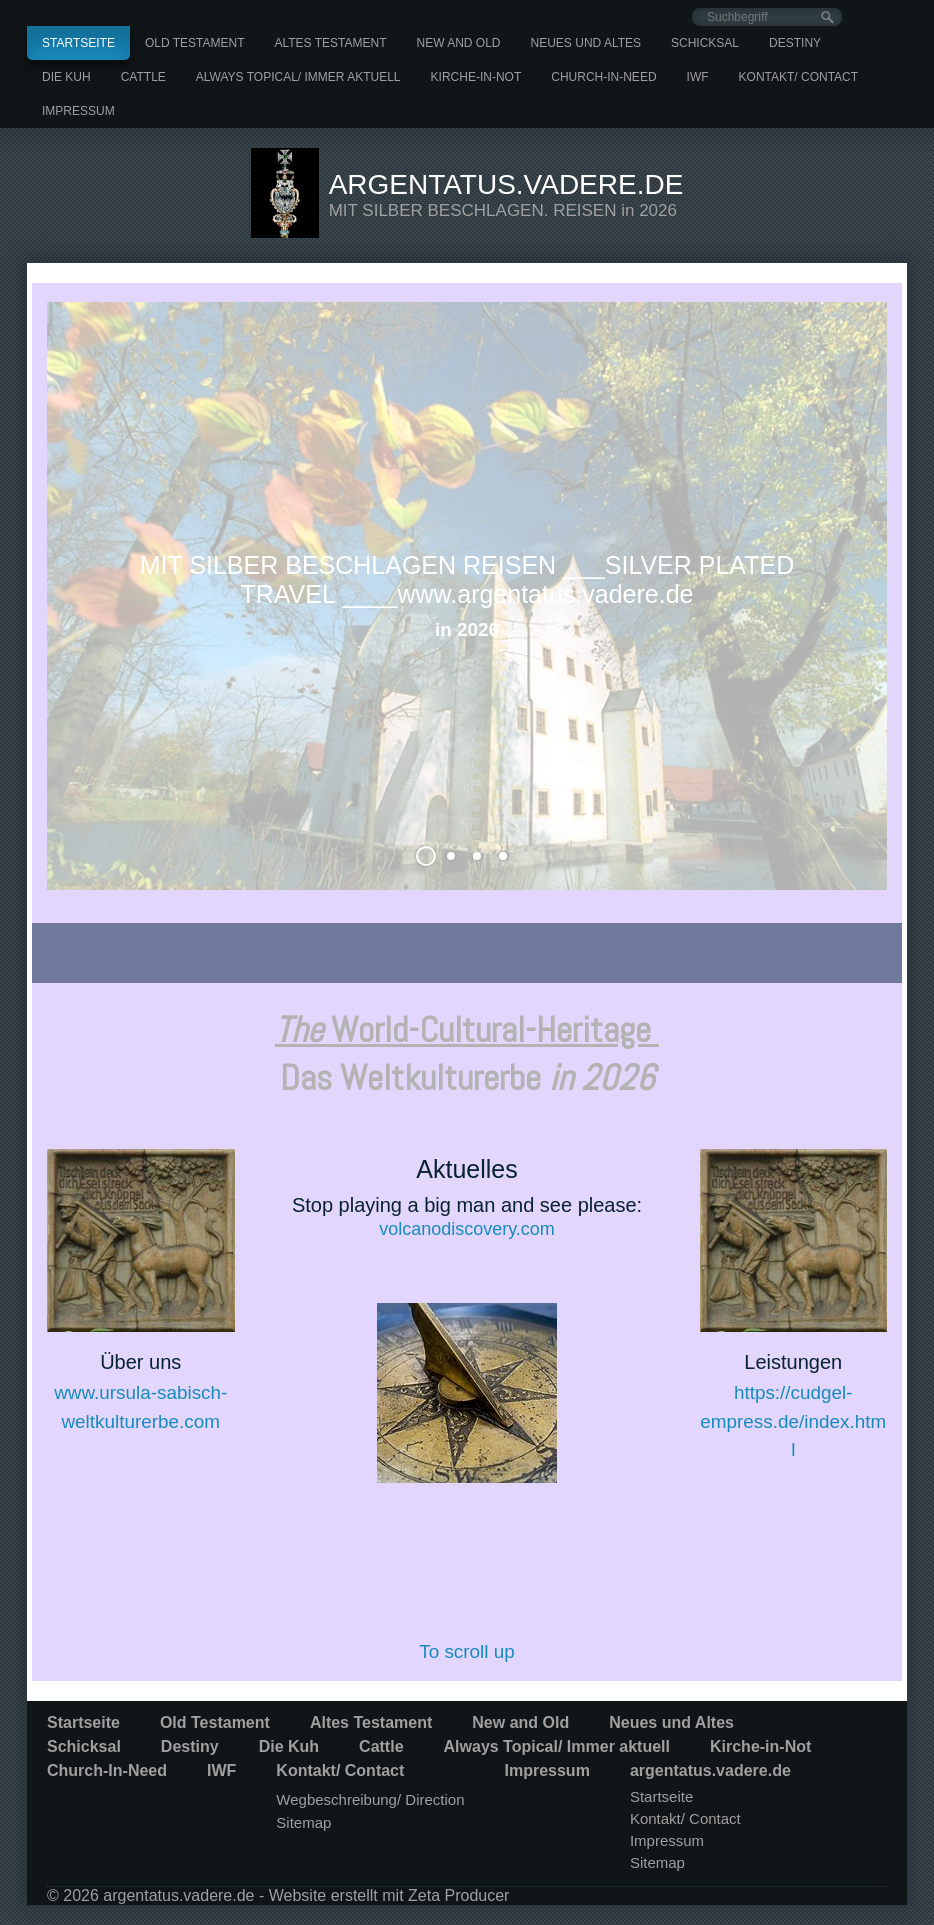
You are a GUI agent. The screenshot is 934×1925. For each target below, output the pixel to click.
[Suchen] (827, 17)
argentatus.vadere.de (506, 184)
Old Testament (195, 43)
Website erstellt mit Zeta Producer (389, 1895)
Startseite (78, 43)
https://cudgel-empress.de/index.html (793, 1421)
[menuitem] (78, 43)
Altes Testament (330, 43)
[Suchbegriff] (767, 17)
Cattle (143, 77)
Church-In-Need (603, 77)
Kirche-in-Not (476, 77)
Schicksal (705, 43)
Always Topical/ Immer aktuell (298, 77)
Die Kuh (66, 77)
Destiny (795, 43)
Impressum (78, 111)
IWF (698, 77)
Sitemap (303, 1822)
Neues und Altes (586, 43)
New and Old (459, 43)
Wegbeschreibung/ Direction (370, 1799)
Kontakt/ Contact (799, 77)
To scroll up (467, 1651)
